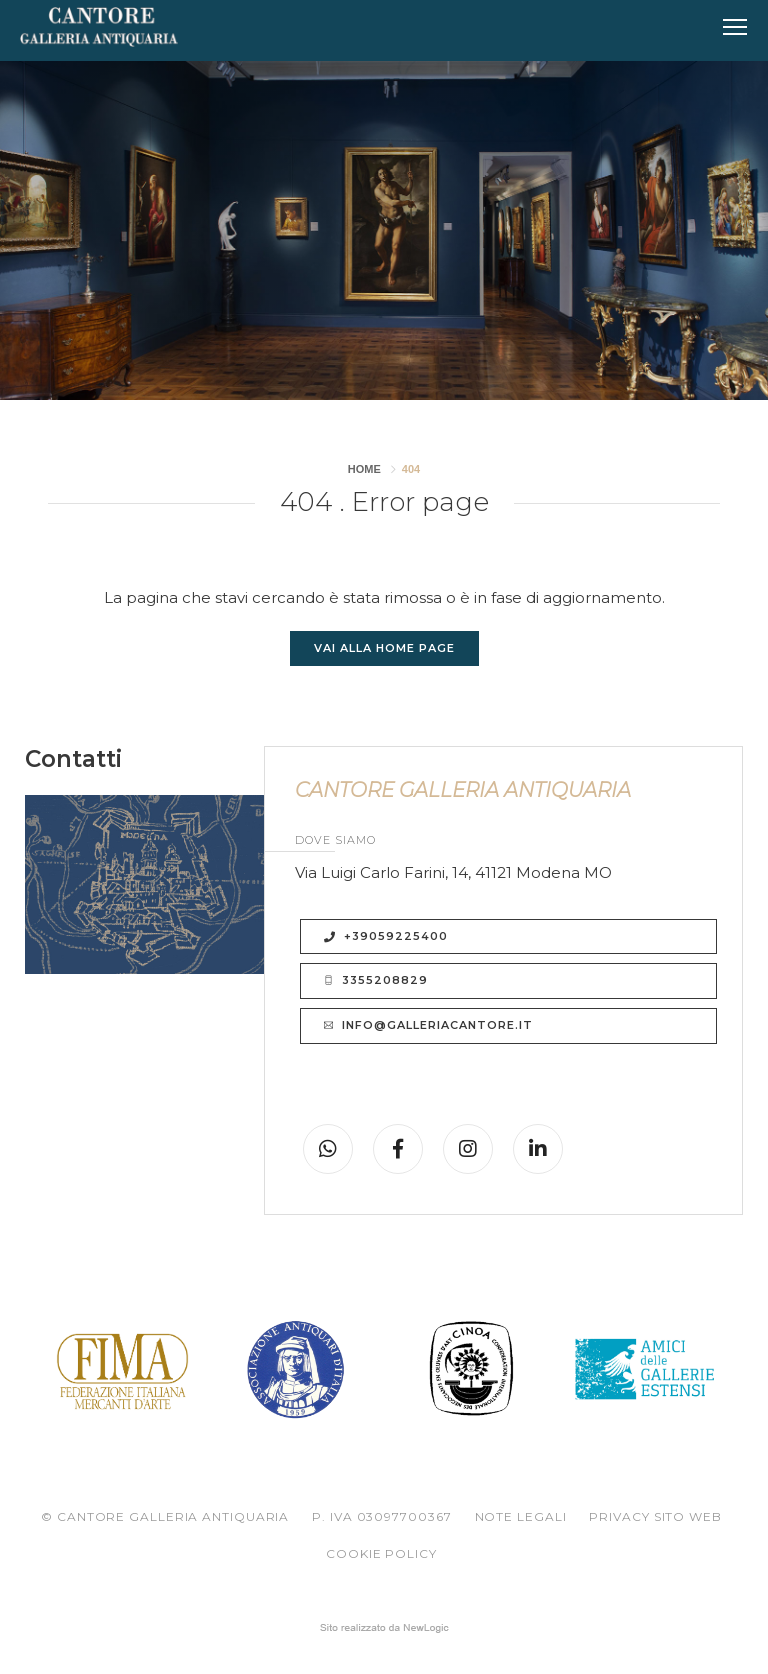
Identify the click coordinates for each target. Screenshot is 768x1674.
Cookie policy (381, 1553)
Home (364, 469)
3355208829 (376, 981)
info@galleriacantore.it (428, 1026)
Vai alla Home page (384, 648)
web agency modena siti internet (384, 1628)
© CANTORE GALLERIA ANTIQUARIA (165, 1516)
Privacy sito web (655, 1516)
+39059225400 (386, 936)
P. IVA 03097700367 (381, 1516)
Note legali (521, 1516)
